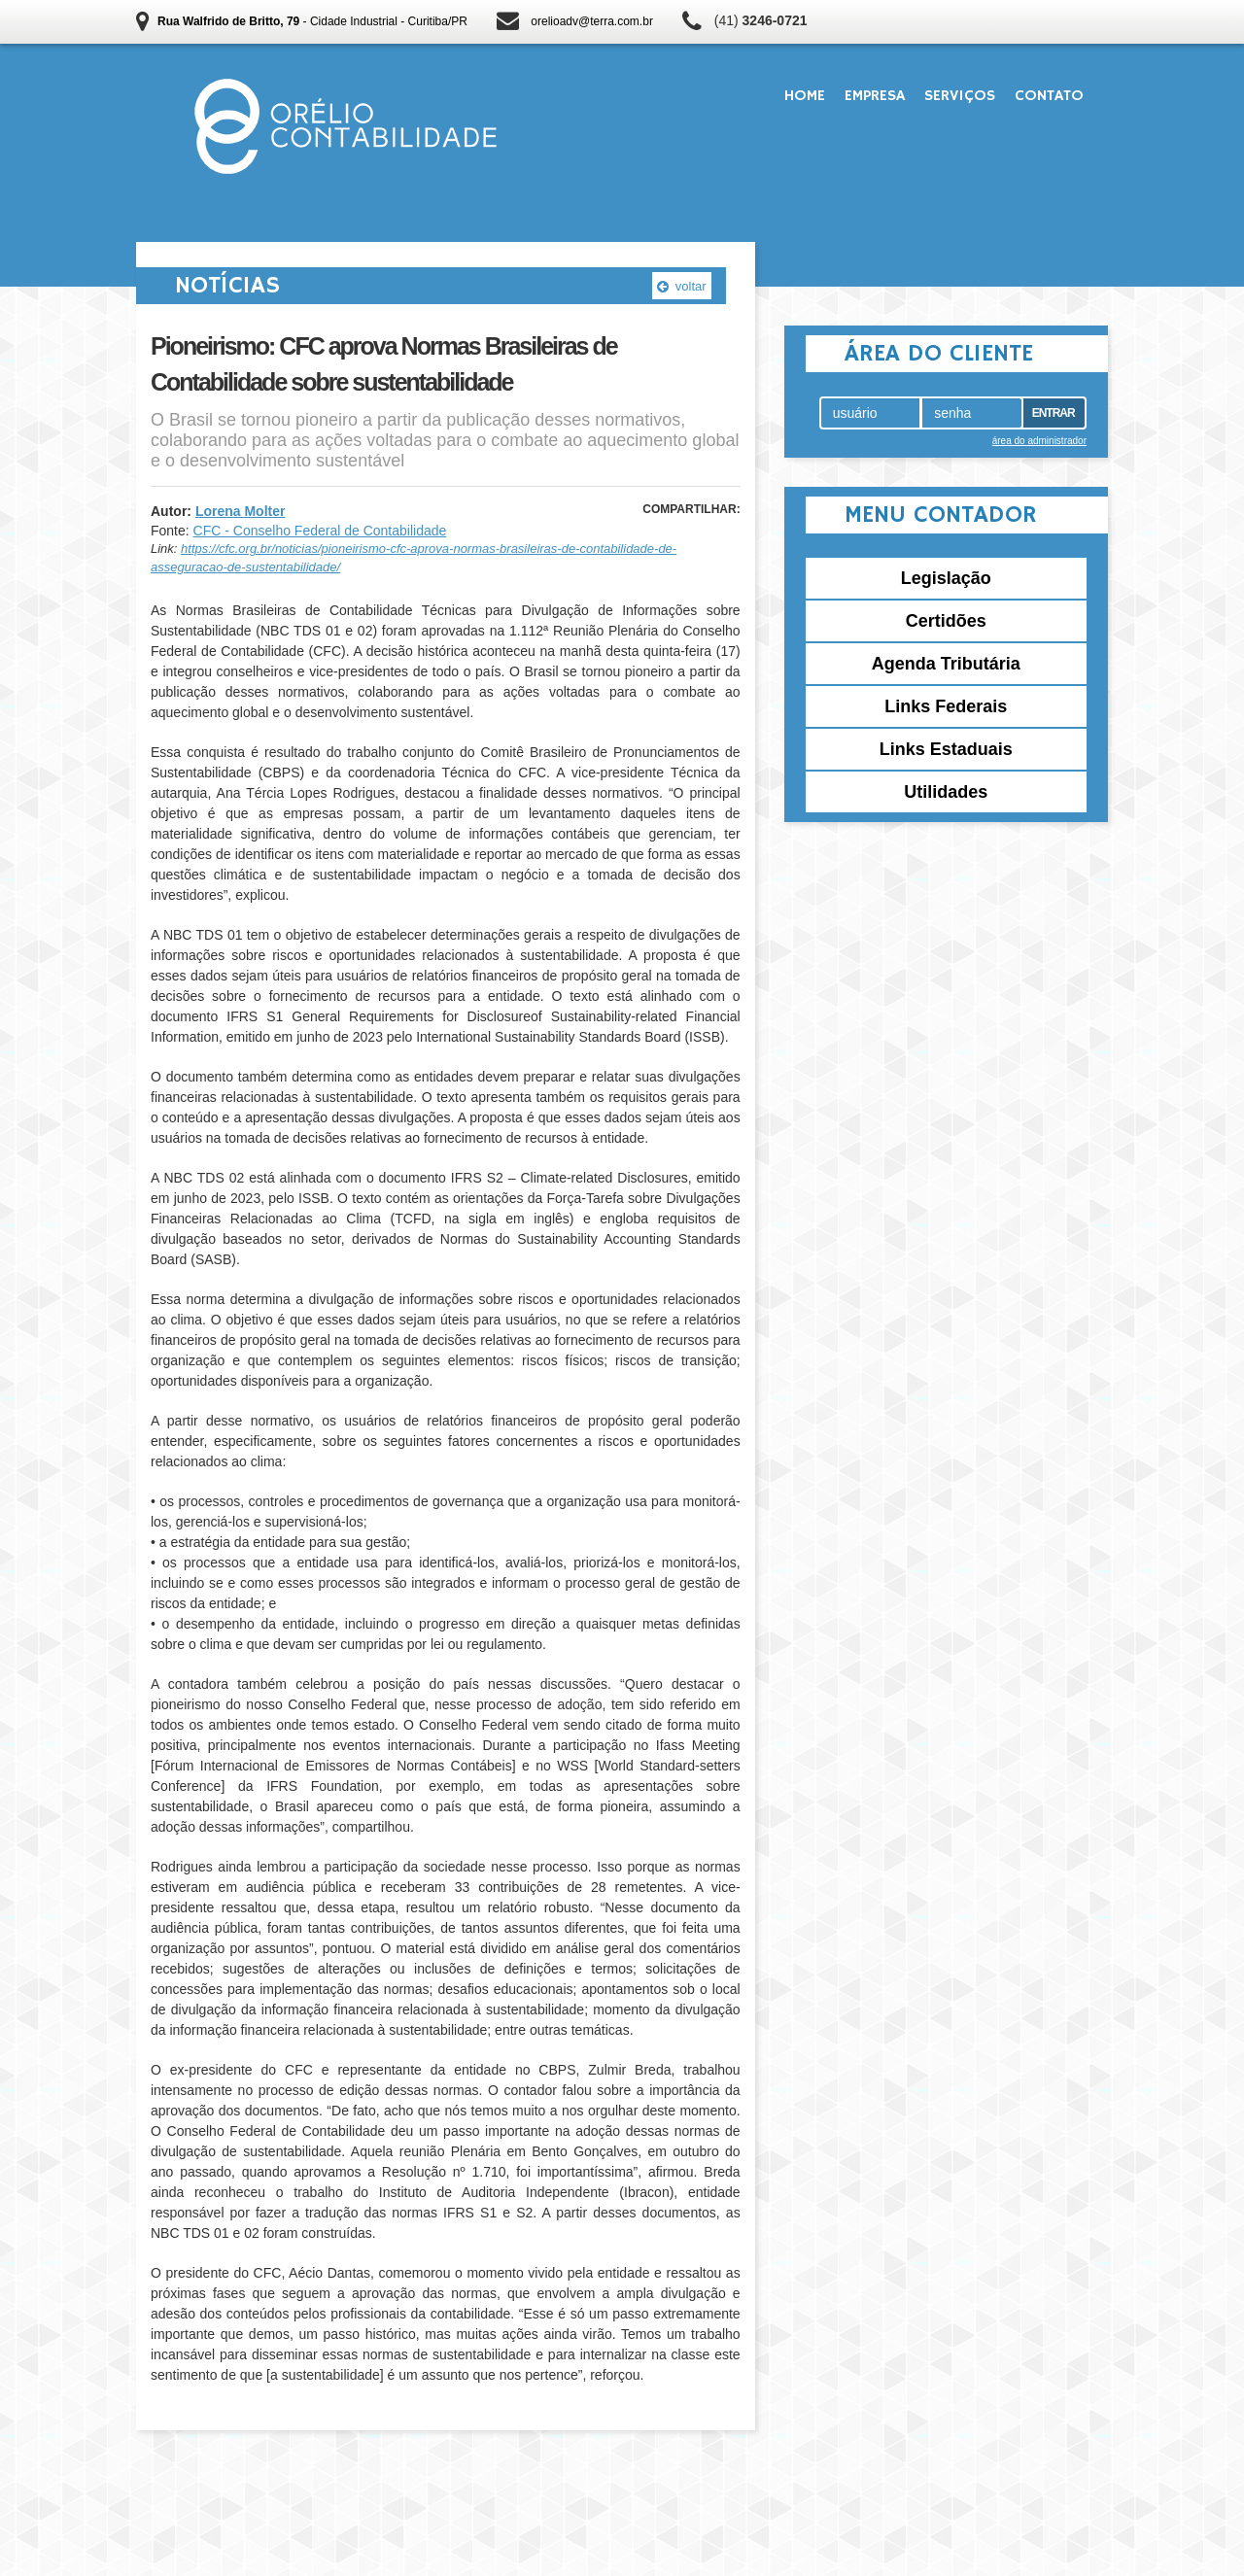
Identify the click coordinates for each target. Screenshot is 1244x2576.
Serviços (959, 96)
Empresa (875, 96)
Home (804, 96)
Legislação (946, 578)
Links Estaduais (946, 749)
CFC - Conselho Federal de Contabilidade (320, 530)
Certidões (946, 621)
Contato (1049, 96)
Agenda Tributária (946, 663)
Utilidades (945, 792)
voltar (681, 286)
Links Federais (945, 706)
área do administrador (1039, 440)
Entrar (1053, 413)
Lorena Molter (240, 511)
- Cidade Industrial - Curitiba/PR (312, 21)
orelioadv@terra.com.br (592, 21)
